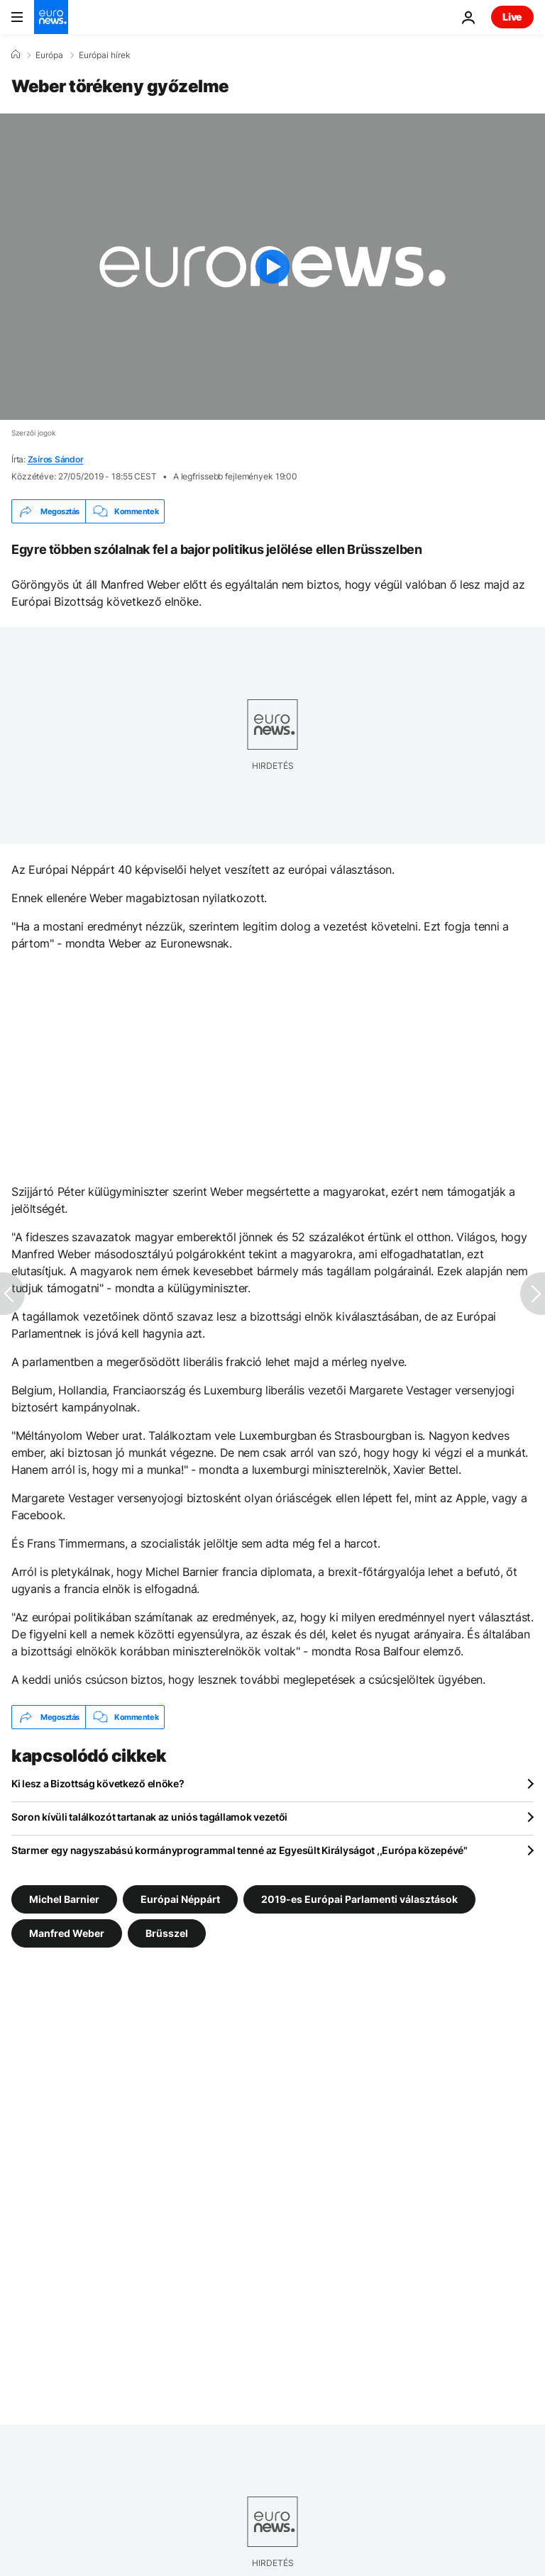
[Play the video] (272, 266)
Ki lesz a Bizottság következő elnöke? (98, 1783)
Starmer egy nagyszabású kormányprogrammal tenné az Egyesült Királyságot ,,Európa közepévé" (239, 1850)
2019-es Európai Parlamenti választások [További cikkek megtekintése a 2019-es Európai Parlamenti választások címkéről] (359, 1899)
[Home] (15, 55)
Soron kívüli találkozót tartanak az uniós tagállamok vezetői (149, 1817)
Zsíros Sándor (56, 459)
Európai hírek (105, 55)
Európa (49, 55)
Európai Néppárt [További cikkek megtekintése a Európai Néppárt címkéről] (180, 1899)
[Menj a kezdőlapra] (51, 17)
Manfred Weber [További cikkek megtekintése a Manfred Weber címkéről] (66, 1933)
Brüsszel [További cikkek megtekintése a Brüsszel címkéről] (166, 1933)
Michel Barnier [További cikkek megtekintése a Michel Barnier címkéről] (64, 1899)
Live (512, 17)
